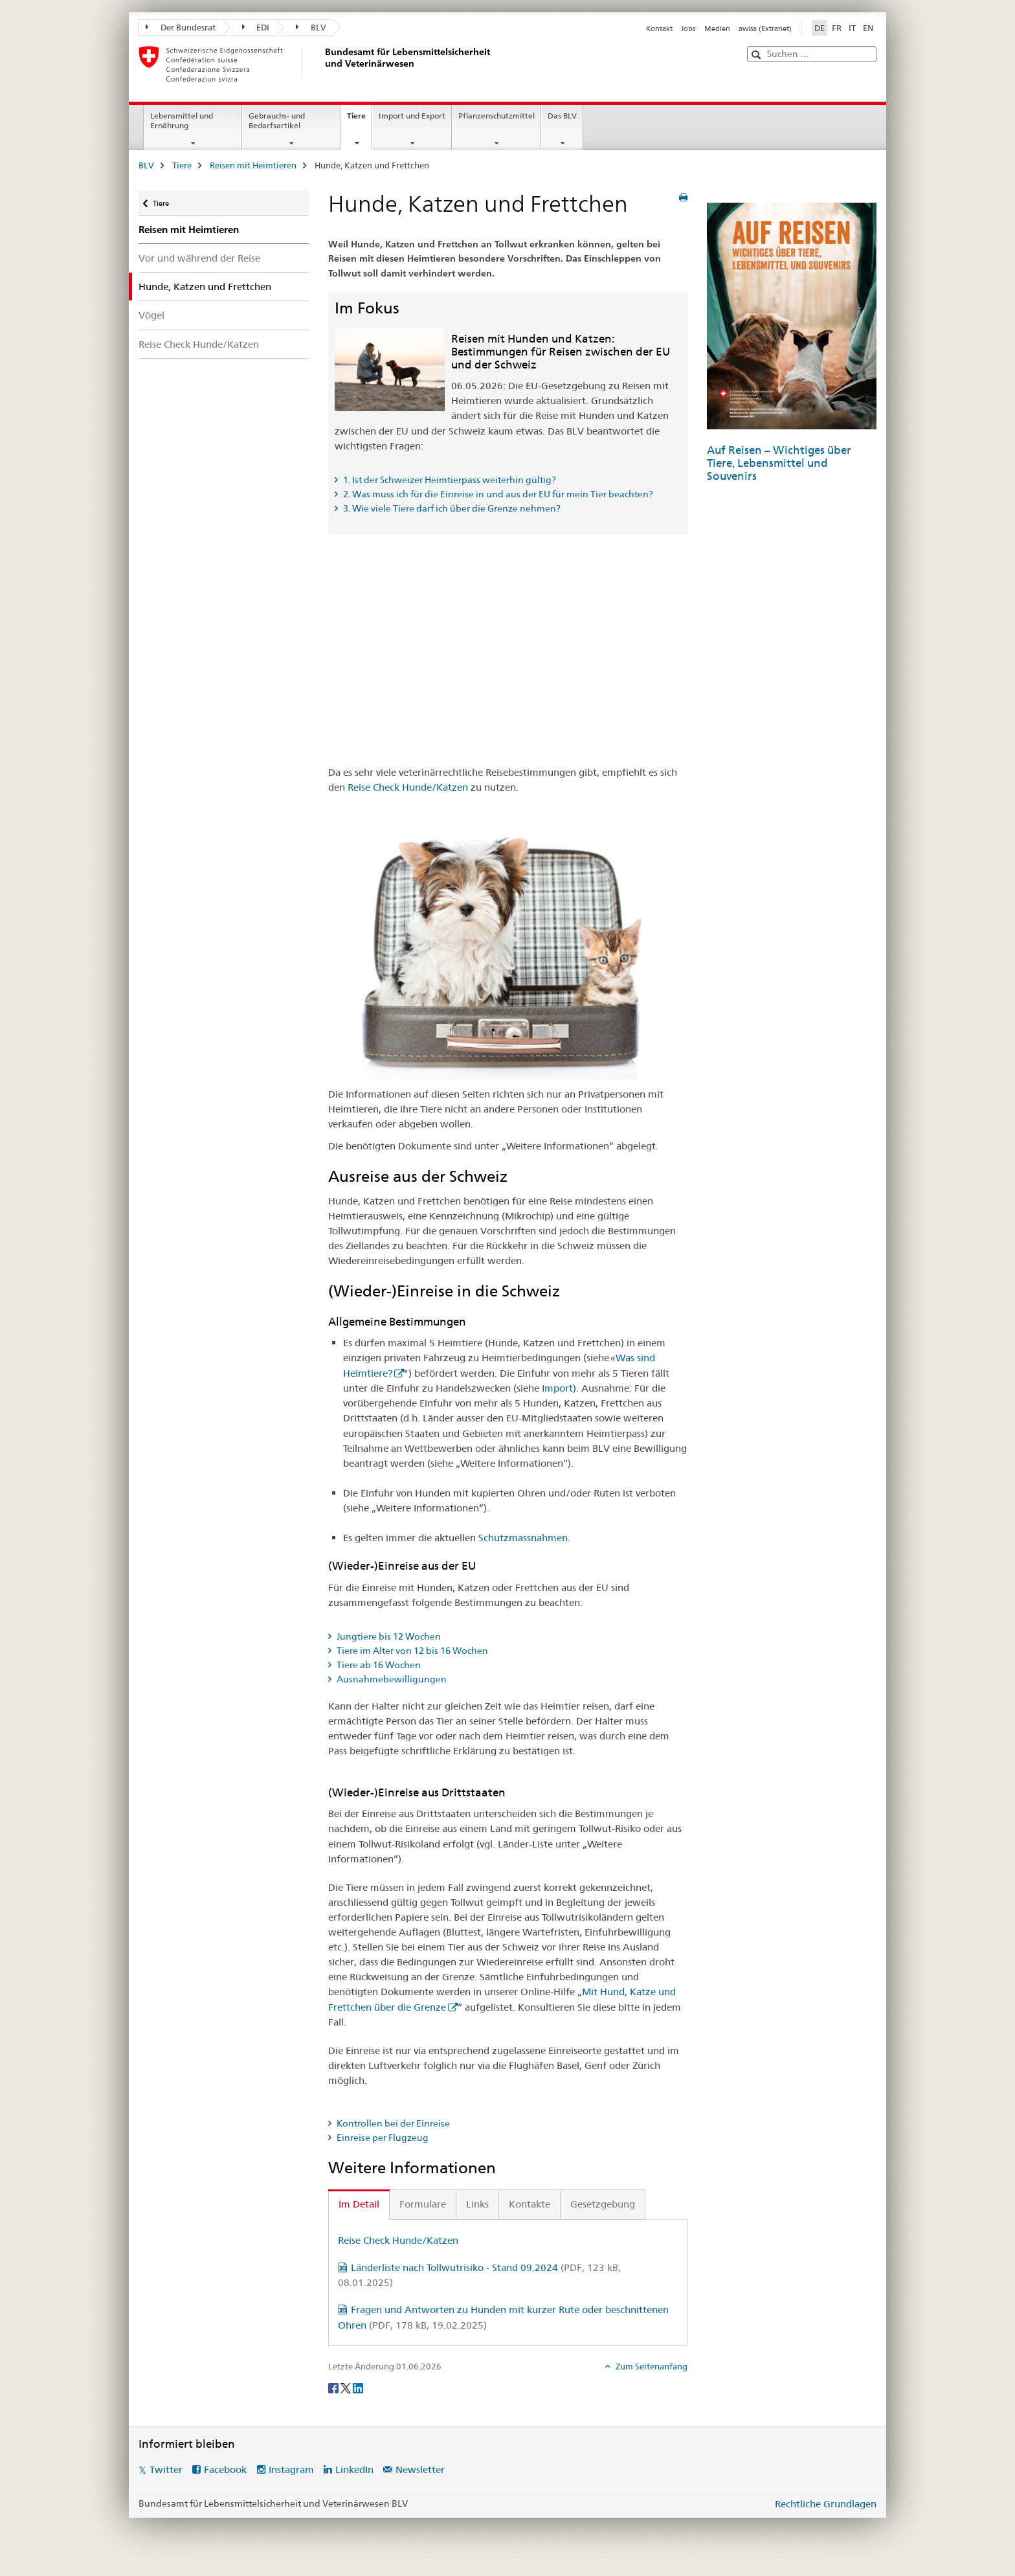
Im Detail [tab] (359, 2204)
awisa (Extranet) (765, 28)
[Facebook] (334, 2387)
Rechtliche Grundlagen (825, 2504)
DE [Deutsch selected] (819, 28)
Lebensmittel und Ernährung (181, 120)
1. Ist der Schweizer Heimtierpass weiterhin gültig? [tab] (448, 480)
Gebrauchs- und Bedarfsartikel (277, 120)
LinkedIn (354, 2469)
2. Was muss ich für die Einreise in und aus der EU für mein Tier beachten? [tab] (497, 494)
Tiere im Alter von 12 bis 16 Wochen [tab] (411, 1650)
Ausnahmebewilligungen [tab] (391, 1679)
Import (557, 1388)
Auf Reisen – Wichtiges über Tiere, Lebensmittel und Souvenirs (779, 463)
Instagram (291, 2469)
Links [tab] (477, 2204)
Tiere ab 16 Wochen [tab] (378, 1665)
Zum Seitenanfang (650, 2366)
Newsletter (420, 2469)
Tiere (359, 120)
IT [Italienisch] (852, 28)
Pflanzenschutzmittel (496, 115)
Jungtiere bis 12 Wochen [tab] (388, 1636)
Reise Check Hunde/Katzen (199, 344)
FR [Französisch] (837, 28)
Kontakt (659, 28)
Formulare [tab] (422, 2204)
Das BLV (562, 115)
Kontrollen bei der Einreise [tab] (392, 2123)
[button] (757, 55)
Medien (717, 28)
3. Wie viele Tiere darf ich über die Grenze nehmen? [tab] (451, 508)
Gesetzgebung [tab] (602, 2204)
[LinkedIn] (358, 2387)
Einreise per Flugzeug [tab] (382, 2137)
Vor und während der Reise (199, 258)
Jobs (688, 28)
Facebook (225, 2469)
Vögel (151, 315)
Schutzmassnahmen (523, 1537)
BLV (311, 27)
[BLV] (323, 64)
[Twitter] (346, 2387)
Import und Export (412, 115)
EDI (256, 27)
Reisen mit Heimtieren (253, 165)
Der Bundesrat (181, 27)
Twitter (166, 2469)
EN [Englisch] (868, 28)
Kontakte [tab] (529, 2204)
